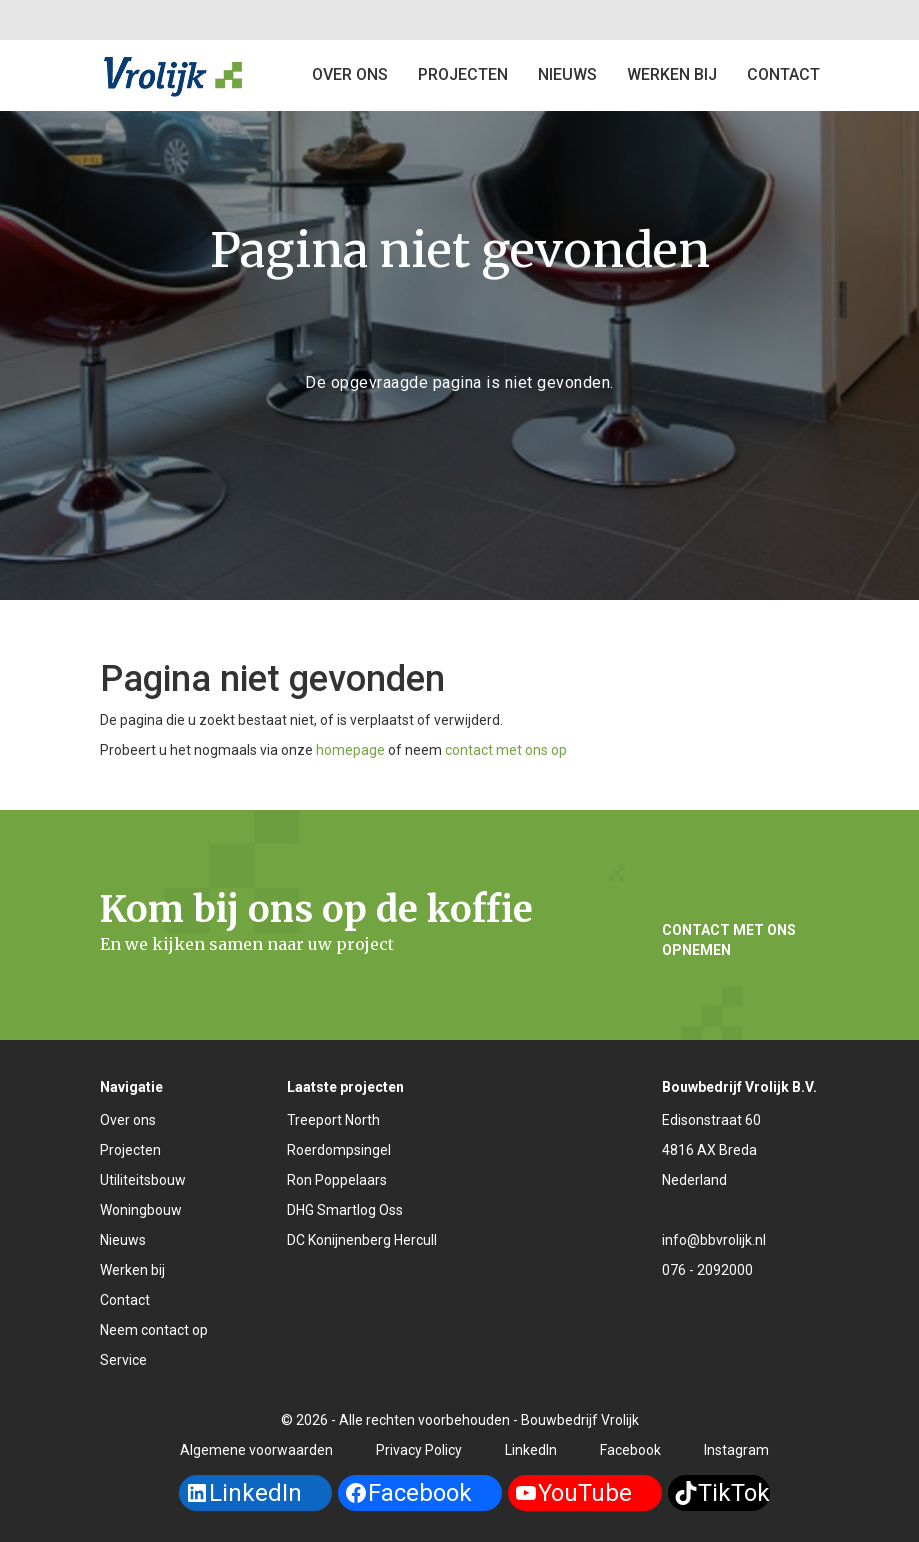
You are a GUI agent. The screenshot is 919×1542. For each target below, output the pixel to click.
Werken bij (672, 74)
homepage (350, 750)
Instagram (736, 1450)
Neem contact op (154, 1330)
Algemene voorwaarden (256, 1450)
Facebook (630, 1450)
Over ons (350, 74)
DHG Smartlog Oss (345, 1210)
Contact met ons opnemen (729, 940)
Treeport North (333, 1120)
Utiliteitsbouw (143, 1180)
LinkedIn (531, 1450)
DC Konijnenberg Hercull (362, 1240)
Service (123, 1360)
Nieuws (567, 74)
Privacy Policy (419, 1450)
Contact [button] (783, 74)
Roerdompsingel (339, 1150)
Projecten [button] (463, 74)
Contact (125, 1300)
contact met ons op (506, 750)
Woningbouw (141, 1210)
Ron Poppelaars (337, 1180)
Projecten (130, 1150)
